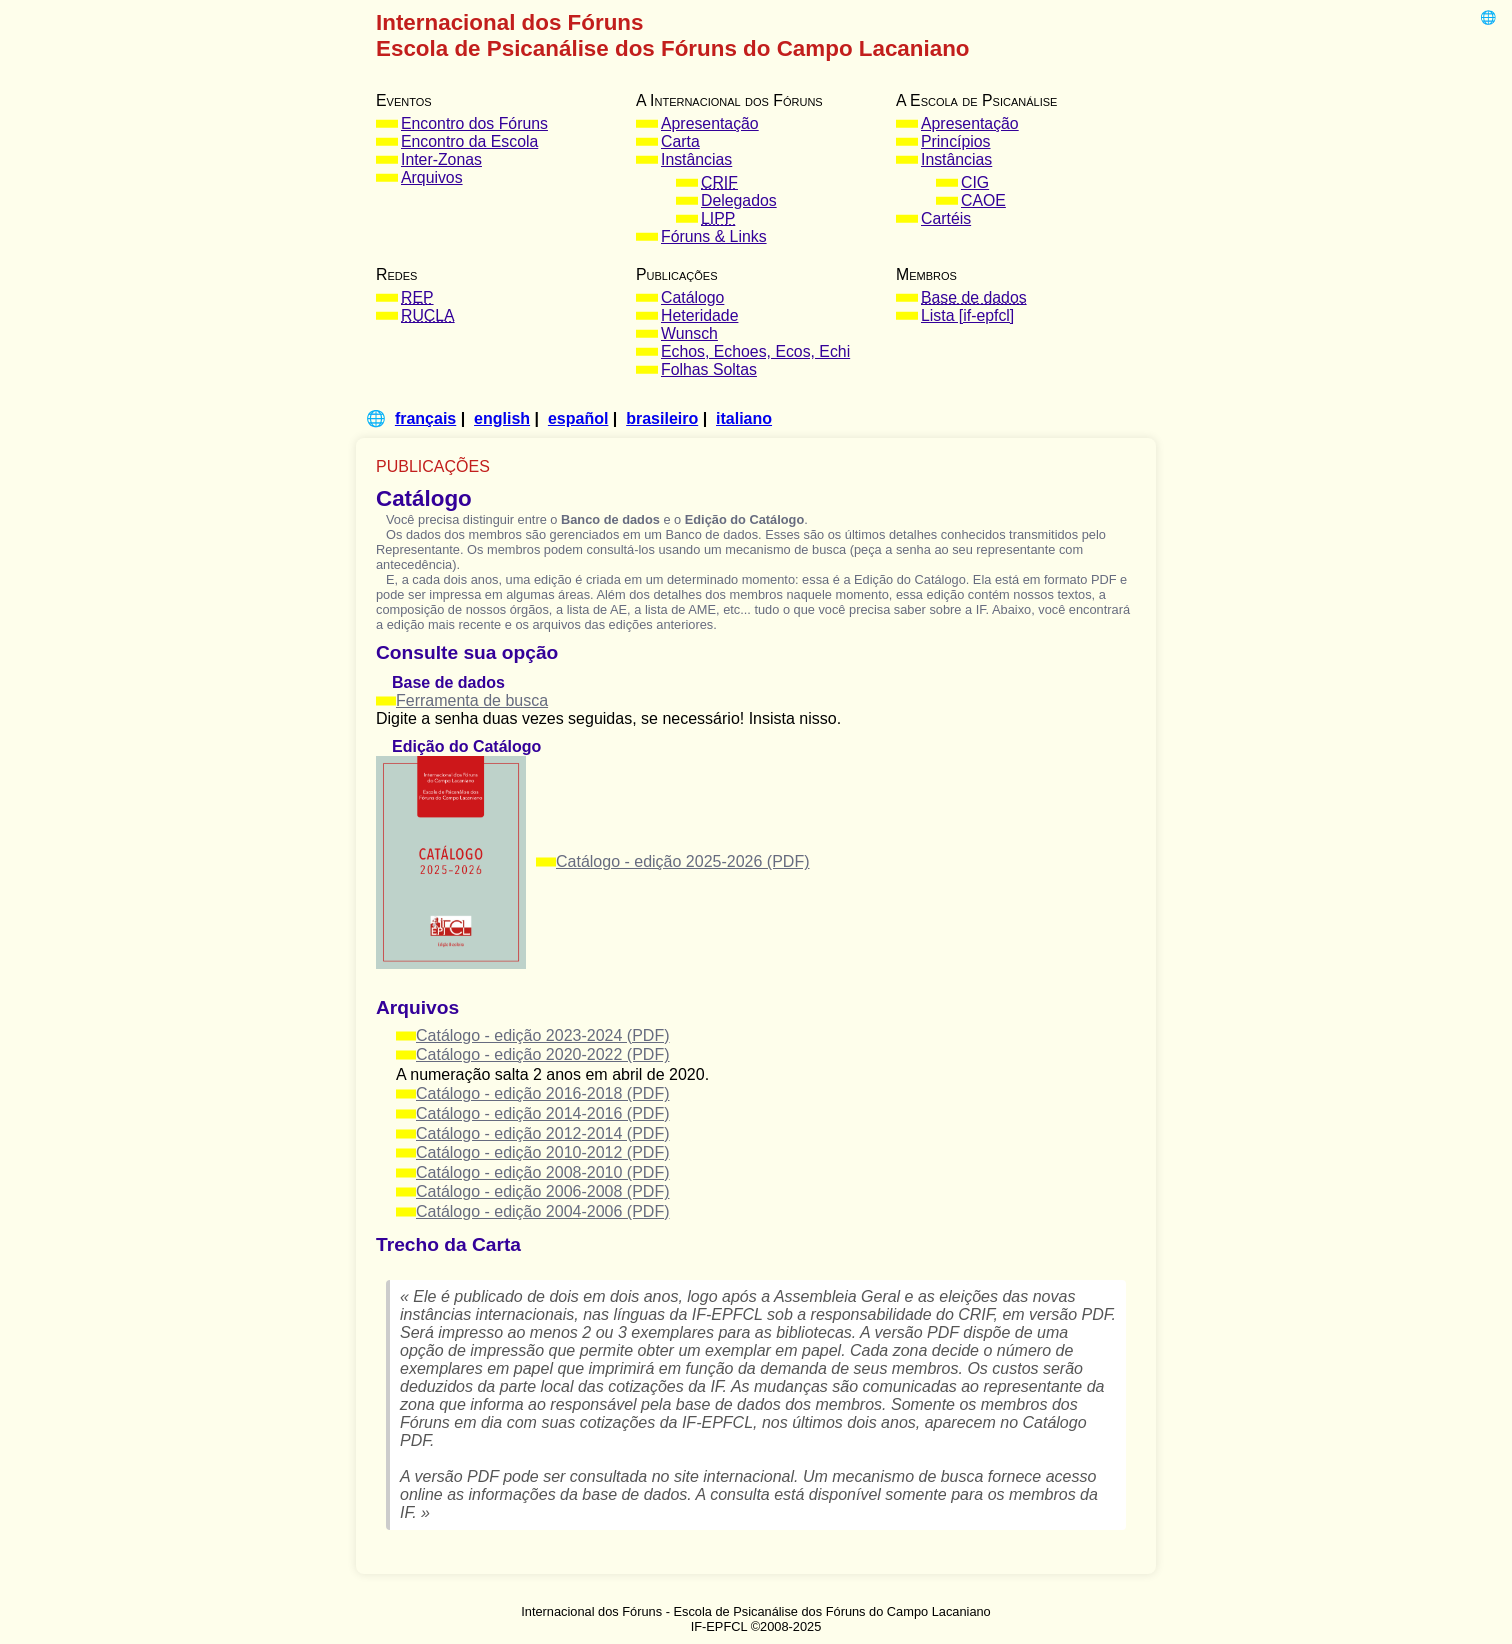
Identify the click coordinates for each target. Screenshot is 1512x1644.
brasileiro (662, 418)
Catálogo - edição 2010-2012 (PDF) (542, 1152)
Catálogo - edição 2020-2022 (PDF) (542, 1054)
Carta (680, 141)
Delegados (739, 200)
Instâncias (696, 159)
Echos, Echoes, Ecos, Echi (755, 351)
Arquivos (432, 177)
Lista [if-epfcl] (967, 315)
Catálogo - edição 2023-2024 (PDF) (542, 1035)
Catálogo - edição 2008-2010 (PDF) (542, 1172)
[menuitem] (496, 124)
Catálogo (692, 297)
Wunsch (689, 333)
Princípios (956, 141)
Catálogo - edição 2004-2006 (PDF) (542, 1211)
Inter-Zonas (441, 159)
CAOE (983, 200)
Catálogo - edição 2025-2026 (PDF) (682, 861)
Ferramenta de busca (472, 700)
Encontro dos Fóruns (474, 123)
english (502, 418)
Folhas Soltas (709, 369)
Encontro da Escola (469, 141)
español (578, 418)
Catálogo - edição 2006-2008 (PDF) (542, 1191)
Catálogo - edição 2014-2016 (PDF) (542, 1113)
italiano (744, 418)
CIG (975, 182)
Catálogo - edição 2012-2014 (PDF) (542, 1133)
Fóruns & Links (714, 236)
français (425, 418)
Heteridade (699, 315)
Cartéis (946, 218)
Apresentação (710, 123)
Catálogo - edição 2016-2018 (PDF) (542, 1093)
